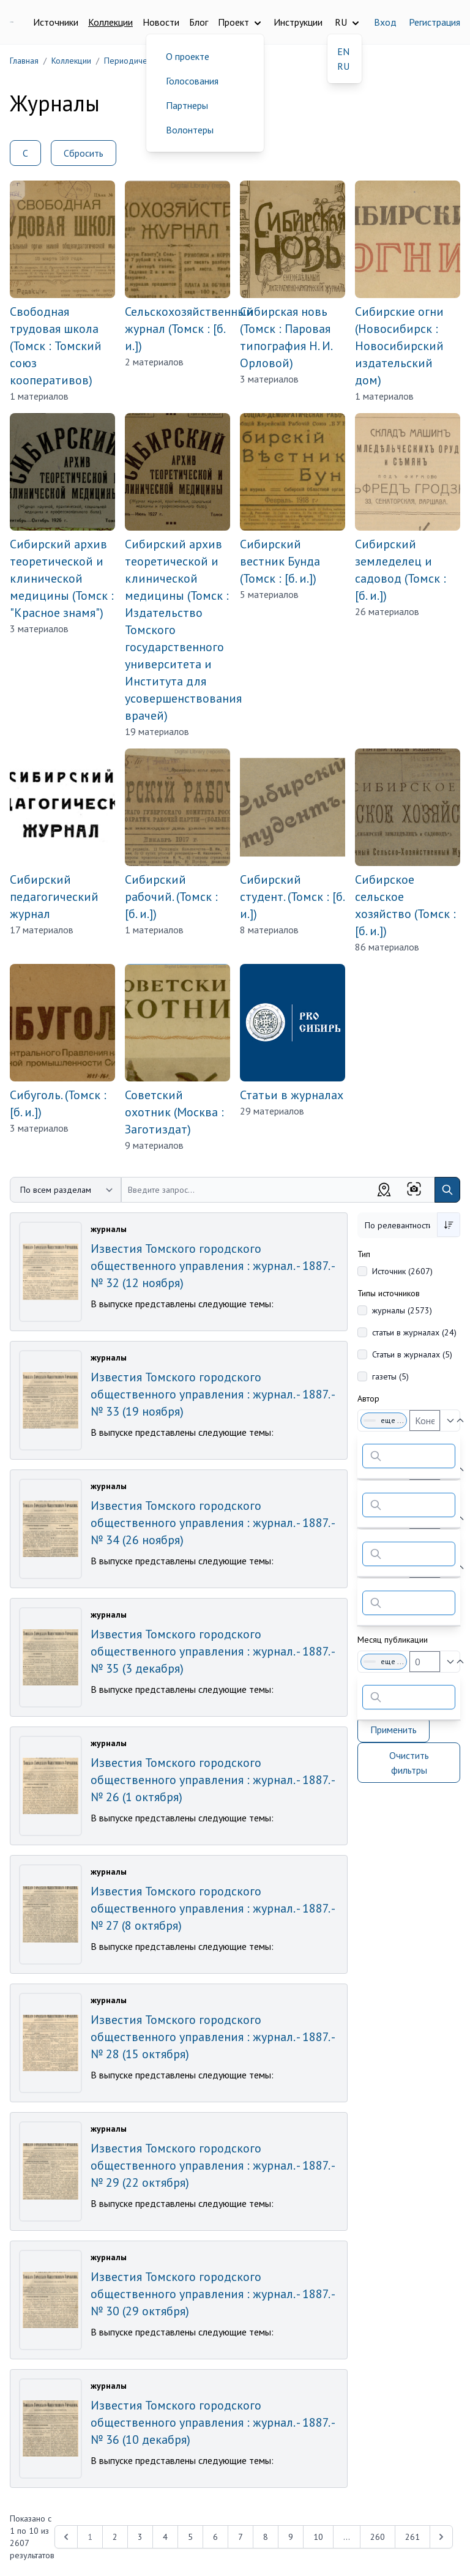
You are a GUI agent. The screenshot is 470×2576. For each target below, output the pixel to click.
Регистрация (434, 22)
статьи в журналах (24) (414, 1332)
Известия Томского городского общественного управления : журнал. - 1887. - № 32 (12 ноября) (212, 1266)
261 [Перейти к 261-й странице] (412, 2536)
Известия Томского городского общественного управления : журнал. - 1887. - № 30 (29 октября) (212, 2294)
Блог (198, 22)
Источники (55, 22)
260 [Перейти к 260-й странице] (377, 2536)
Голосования (192, 81)
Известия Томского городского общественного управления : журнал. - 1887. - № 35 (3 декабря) (212, 1651)
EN (343, 51)
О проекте (187, 56)
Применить (393, 1729)
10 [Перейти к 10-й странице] (318, 2536)
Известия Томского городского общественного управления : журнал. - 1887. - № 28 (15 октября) (212, 2037)
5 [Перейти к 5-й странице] (190, 2536)
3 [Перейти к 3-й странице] (140, 2536)
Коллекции (110, 22)
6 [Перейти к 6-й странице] (215, 2536)
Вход (385, 22)
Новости (161, 22)
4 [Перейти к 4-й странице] (165, 2536)
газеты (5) (390, 1376)
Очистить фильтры (409, 1762)
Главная (24, 60)
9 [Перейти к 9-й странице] (290, 2536)
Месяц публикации (392, 1639)
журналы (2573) (402, 1310)
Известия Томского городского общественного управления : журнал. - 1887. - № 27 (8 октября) (212, 1908)
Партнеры (187, 105)
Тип (363, 1254)
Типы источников (388, 1293)
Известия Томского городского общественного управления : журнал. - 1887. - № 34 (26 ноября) (212, 1523)
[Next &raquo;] (441, 2536)
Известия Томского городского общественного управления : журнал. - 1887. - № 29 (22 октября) (212, 2165)
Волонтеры (190, 130)
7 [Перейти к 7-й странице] (240, 2536)
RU (343, 66)
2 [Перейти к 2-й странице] (115, 2536)
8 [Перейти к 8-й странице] (265, 2536)
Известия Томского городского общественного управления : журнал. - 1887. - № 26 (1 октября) (212, 1780)
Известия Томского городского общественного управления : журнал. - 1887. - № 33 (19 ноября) (212, 1394)
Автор (368, 1398)
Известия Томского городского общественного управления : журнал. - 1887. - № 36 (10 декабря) (212, 2422)
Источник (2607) (402, 1271)
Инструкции (298, 22)
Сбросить (83, 153)
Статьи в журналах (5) (412, 1354)
